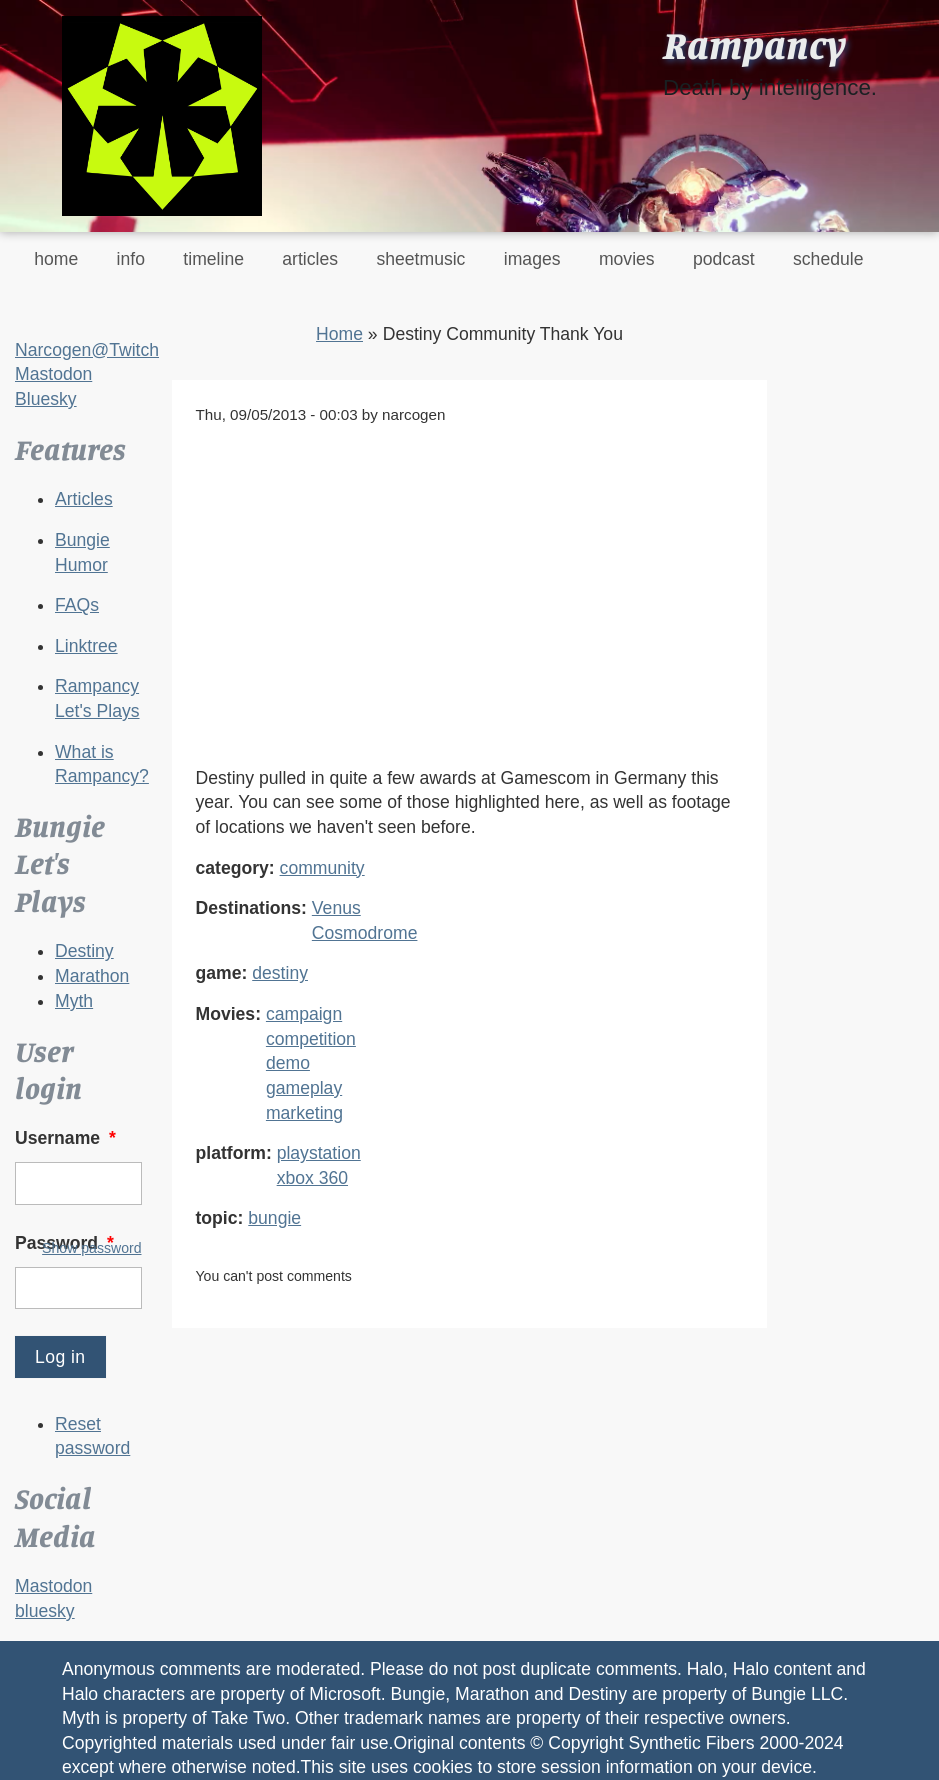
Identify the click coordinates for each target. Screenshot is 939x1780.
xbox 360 (312, 1178)
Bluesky (46, 399)
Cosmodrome (365, 933)
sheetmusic (420, 259)
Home (339, 334)
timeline (213, 259)
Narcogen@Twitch (87, 350)
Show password (91, 1248)
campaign (304, 1014)
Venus (336, 908)
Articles (84, 499)
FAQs (77, 605)
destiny (280, 973)
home (56, 259)
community (322, 868)
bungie (274, 1218)
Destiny (84, 951)
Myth (74, 1001)
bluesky (45, 1611)
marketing (304, 1113)
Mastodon (53, 374)
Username (67, 1138)
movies (627, 259)
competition (311, 1039)
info (131, 259)
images (532, 259)
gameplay (304, 1088)
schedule (828, 259)
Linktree (86, 646)
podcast (724, 259)
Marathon (92, 976)
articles (310, 259)
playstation (319, 1153)
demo (288, 1063)
